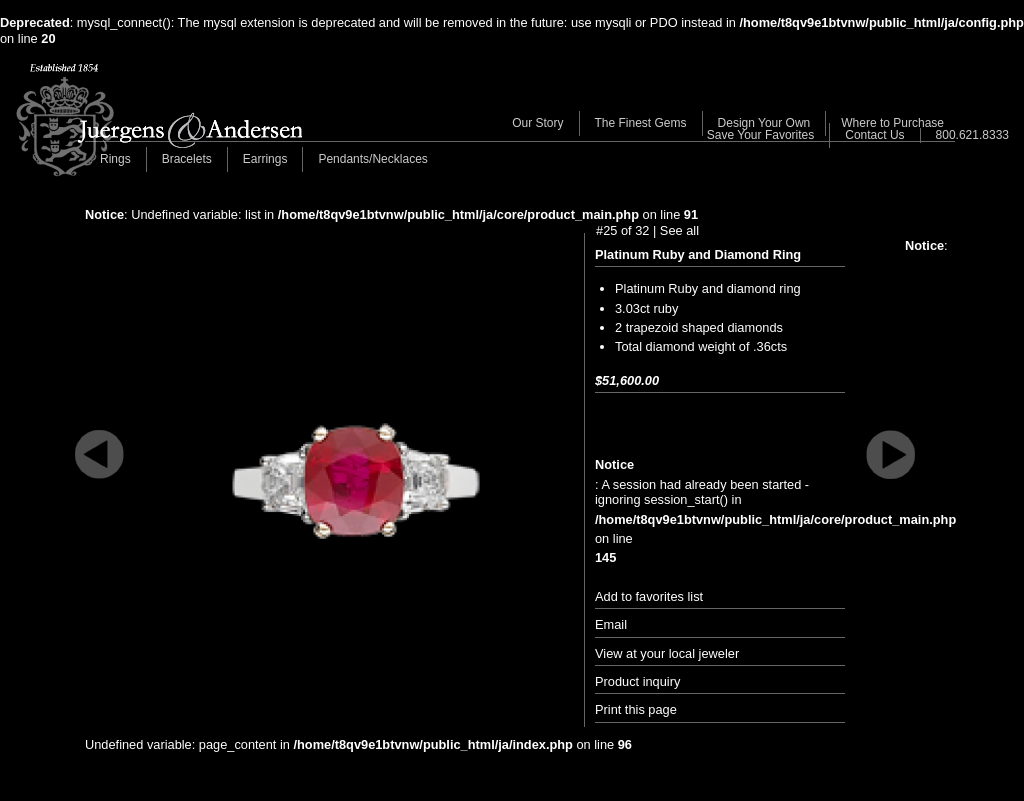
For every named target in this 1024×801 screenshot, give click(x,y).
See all (679, 230)
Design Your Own (764, 123)
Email (611, 624)
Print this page (636, 709)
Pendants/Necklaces (372, 159)
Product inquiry (637, 681)
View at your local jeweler (667, 653)
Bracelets (187, 159)
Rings (115, 159)
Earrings (265, 159)
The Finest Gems (641, 123)
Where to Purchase (892, 123)
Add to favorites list (649, 596)
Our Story (537, 123)
